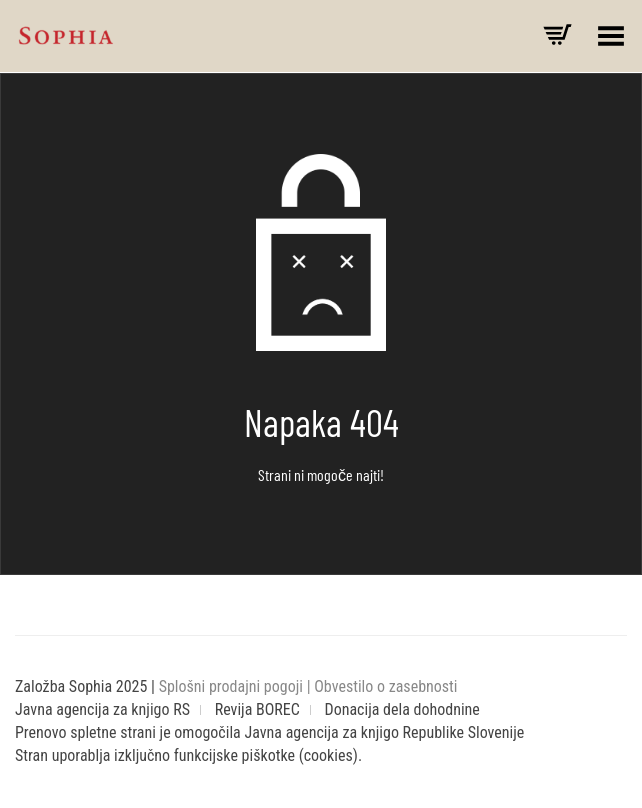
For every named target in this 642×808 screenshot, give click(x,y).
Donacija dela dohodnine (402, 709)
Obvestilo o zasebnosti (385, 686)
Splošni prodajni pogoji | (237, 686)
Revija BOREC (257, 709)
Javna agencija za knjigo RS (102, 709)
